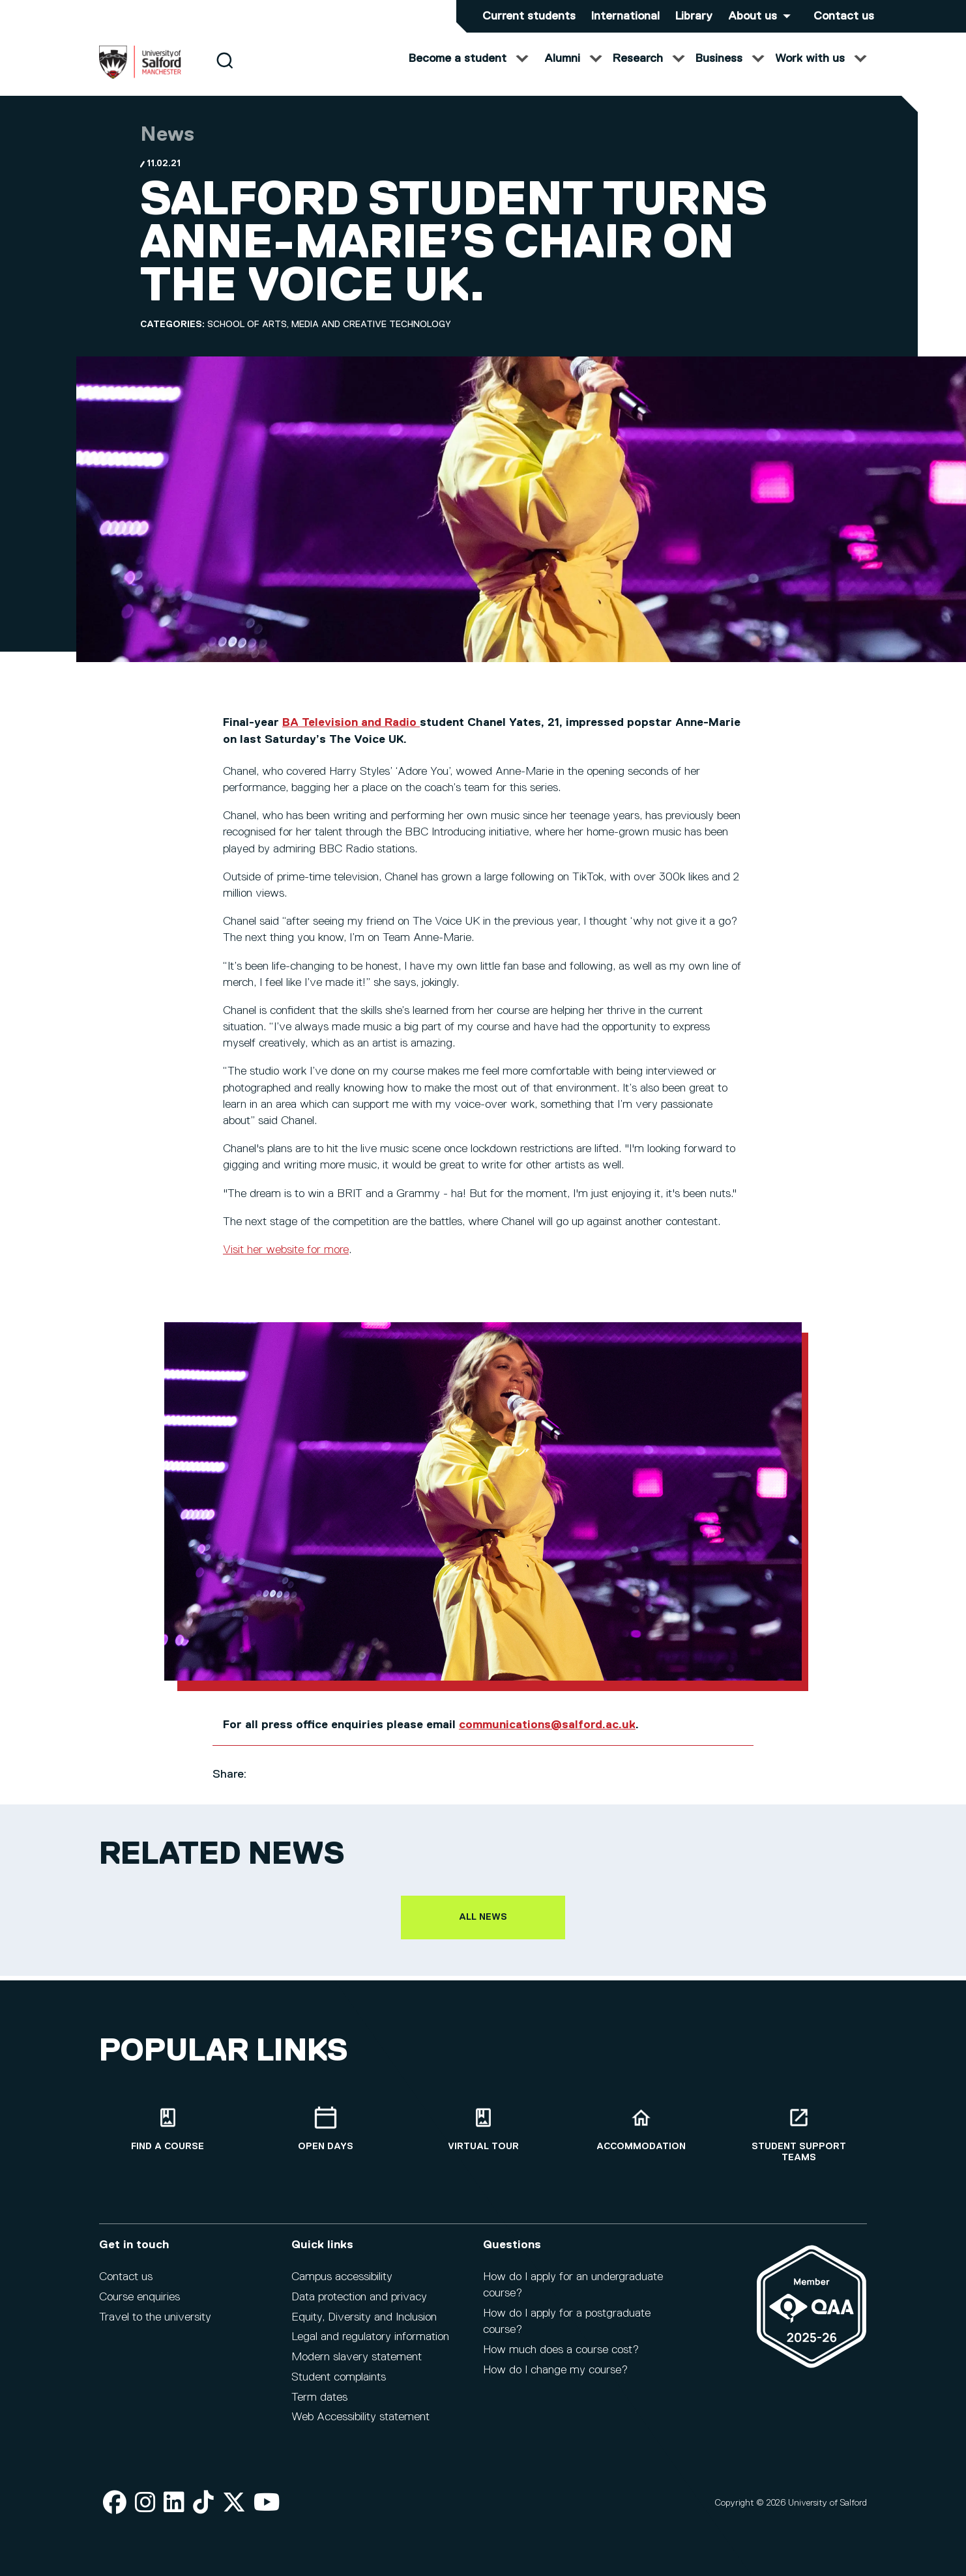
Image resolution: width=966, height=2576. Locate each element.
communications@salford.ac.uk (547, 1738)
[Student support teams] (798, 2143)
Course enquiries (139, 2305)
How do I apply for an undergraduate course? (573, 2294)
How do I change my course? (555, 2378)
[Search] (224, 73)
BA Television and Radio (351, 736)
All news (483, 1930)
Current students (529, 16)
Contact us (843, 16)
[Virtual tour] (483, 2138)
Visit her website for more (286, 1263)
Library (693, 16)
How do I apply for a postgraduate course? (567, 2331)
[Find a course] (167, 2138)
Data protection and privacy (359, 2305)
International (625, 16)
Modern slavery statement (356, 2366)
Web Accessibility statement (360, 2426)
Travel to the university (155, 2326)
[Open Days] (325, 2138)
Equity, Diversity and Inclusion (364, 2326)
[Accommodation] (640, 2138)
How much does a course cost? (561, 2359)
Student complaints (338, 2386)
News (167, 147)
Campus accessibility (341, 2286)
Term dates (319, 2406)
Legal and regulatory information (370, 2346)
